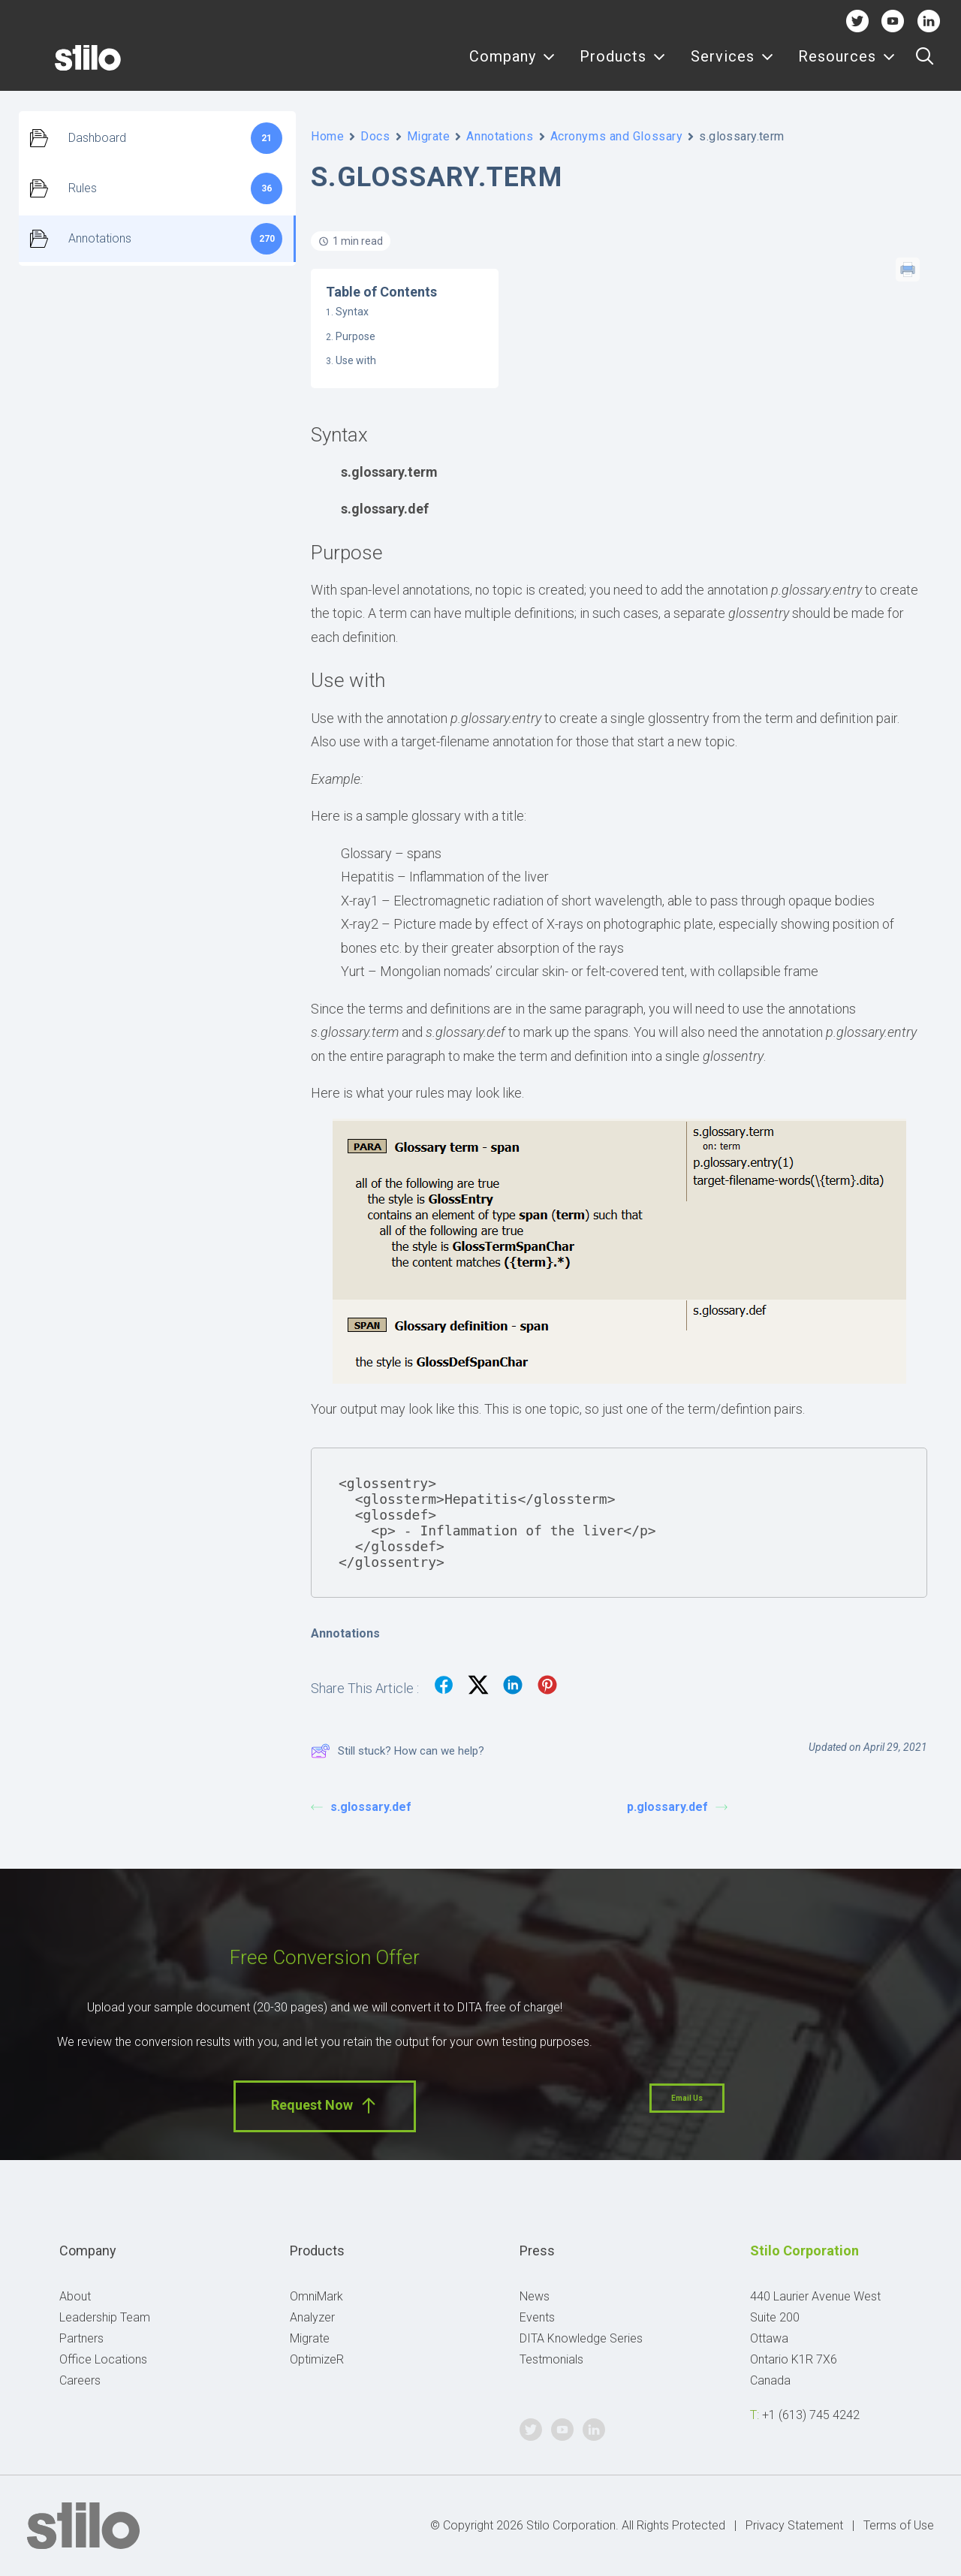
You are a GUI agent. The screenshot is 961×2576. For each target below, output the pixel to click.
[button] (924, 65)
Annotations (499, 136)
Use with (356, 360)
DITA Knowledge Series (581, 2338)
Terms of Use (898, 2525)
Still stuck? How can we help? (397, 1751)
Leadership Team (104, 2317)
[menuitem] (512, 65)
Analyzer (312, 2317)
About (75, 2296)
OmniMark (316, 2296)
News (535, 2296)
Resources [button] (847, 65)
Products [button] (623, 65)
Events (537, 2317)
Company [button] (512, 65)
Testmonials (551, 2359)
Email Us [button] (687, 2098)
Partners (81, 2338)
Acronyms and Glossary (616, 136)
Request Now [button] (324, 2105)
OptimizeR (317, 2359)
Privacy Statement (794, 2525)
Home (327, 136)
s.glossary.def (361, 1807)
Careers (80, 2380)
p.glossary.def (677, 1807)
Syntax (352, 312)
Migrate (428, 136)
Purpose (355, 336)
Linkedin (928, 21)
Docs (375, 136)
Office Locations (103, 2359)
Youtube (893, 21)
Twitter (857, 21)
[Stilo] (67, 65)
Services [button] (732, 65)
